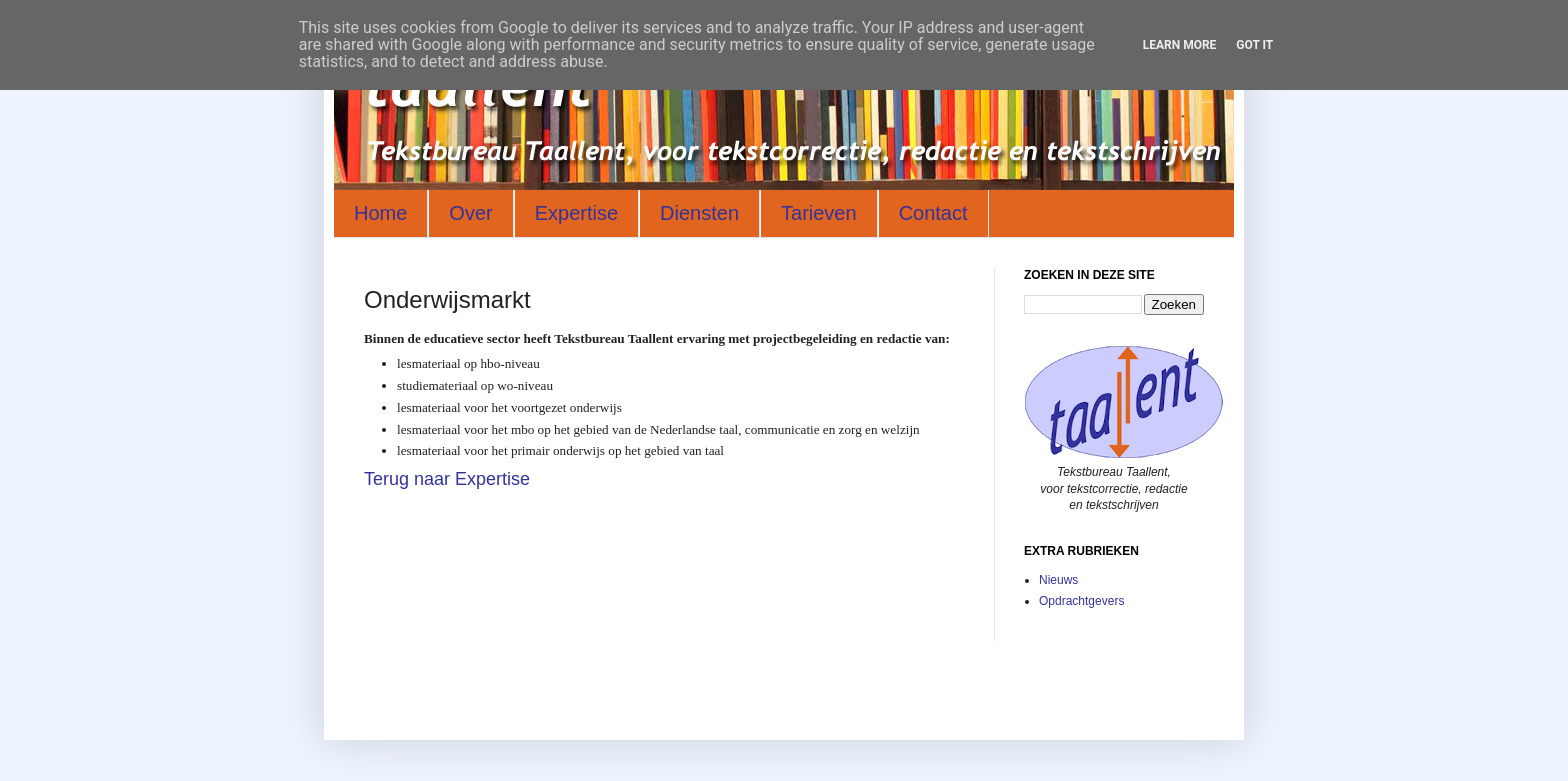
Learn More (1180, 45)
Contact (933, 213)
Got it (1254, 45)
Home (380, 213)
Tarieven (819, 213)
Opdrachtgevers (1081, 601)
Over (470, 213)
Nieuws (1058, 580)
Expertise (576, 213)
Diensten (699, 213)
